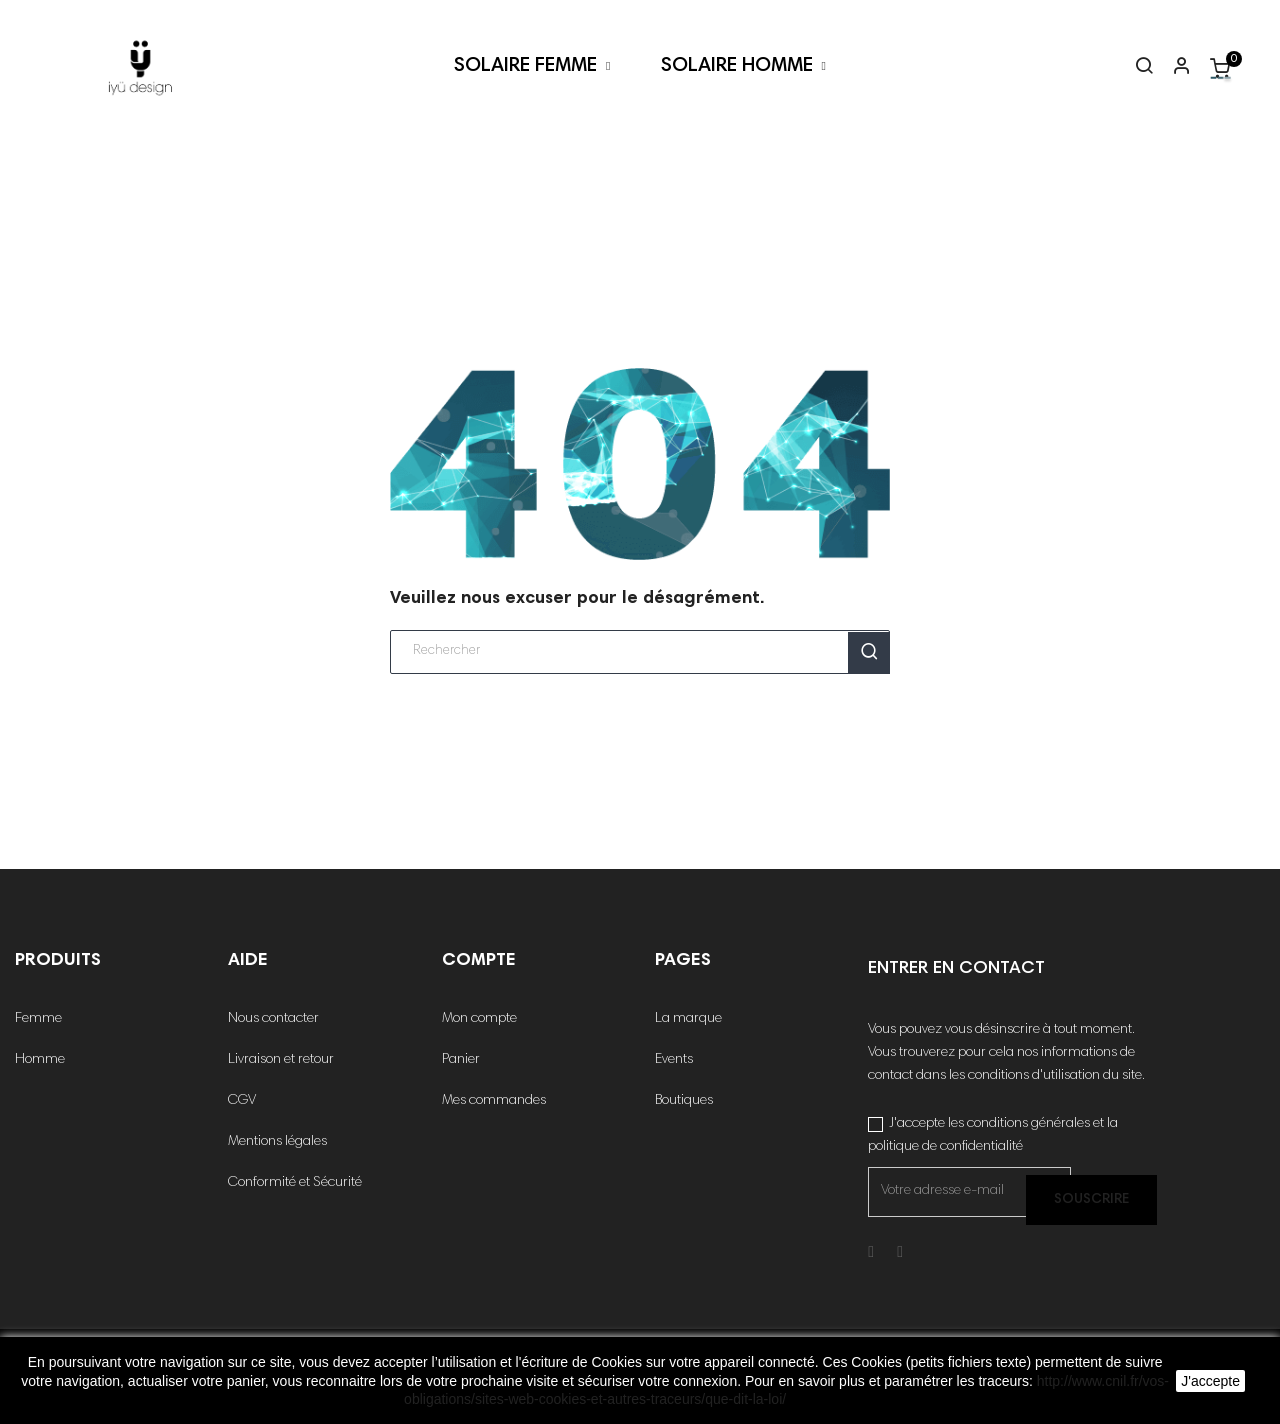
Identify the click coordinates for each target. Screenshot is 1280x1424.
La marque (688, 1019)
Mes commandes (494, 1101)
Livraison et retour (281, 1060)
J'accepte (1210, 1381)
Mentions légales (277, 1142)
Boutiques (684, 1101)
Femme (38, 1019)
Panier (461, 1060)
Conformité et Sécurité (295, 1183)
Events (674, 1060)
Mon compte (479, 1019)
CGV (242, 1101)
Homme (40, 1060)
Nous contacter (273, 1019)
